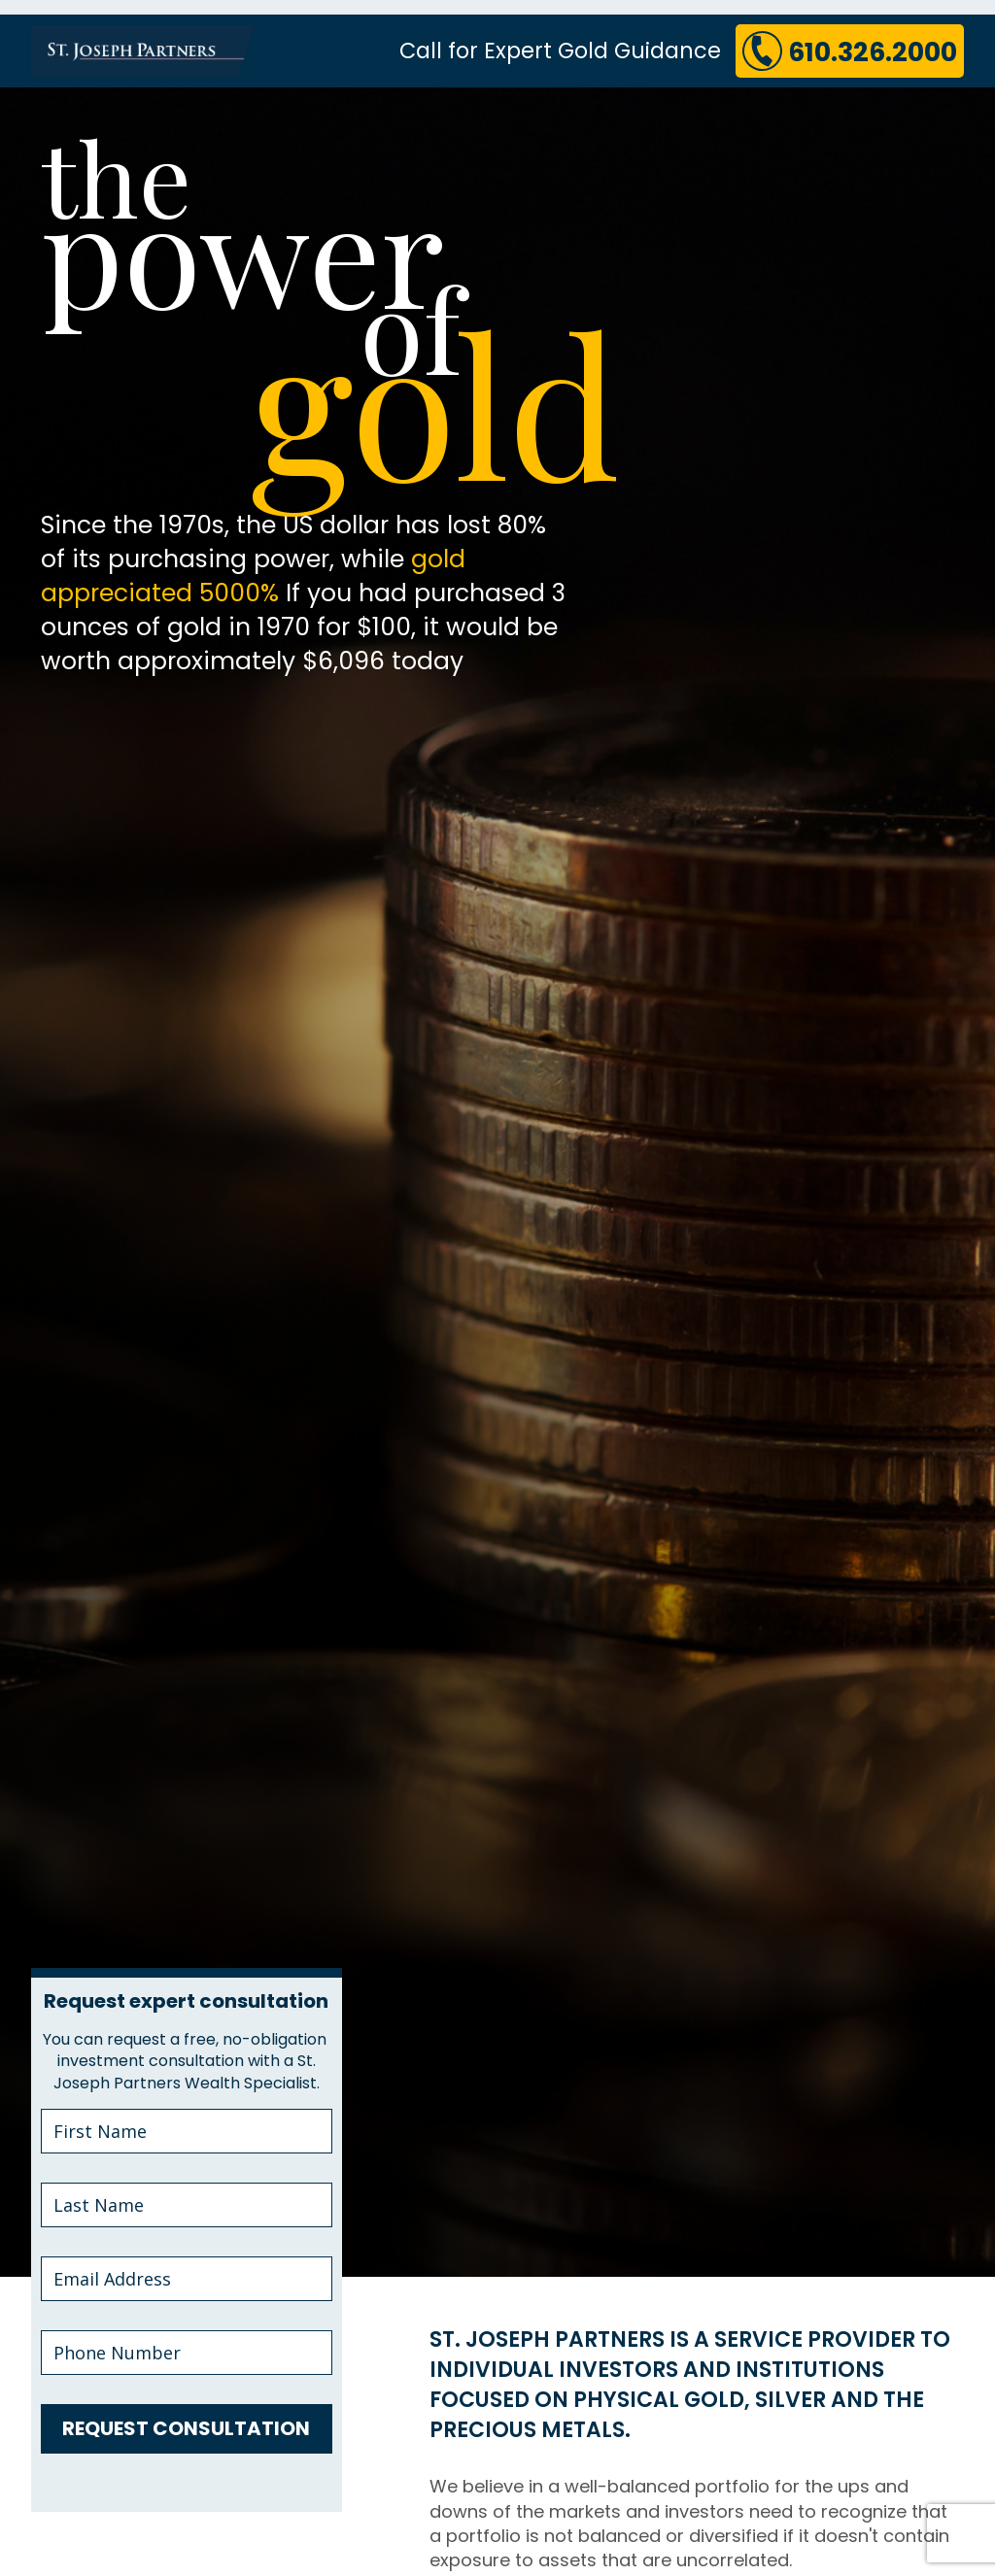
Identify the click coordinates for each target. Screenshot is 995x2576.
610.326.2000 (847, 50)
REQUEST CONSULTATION (186, 2428)
